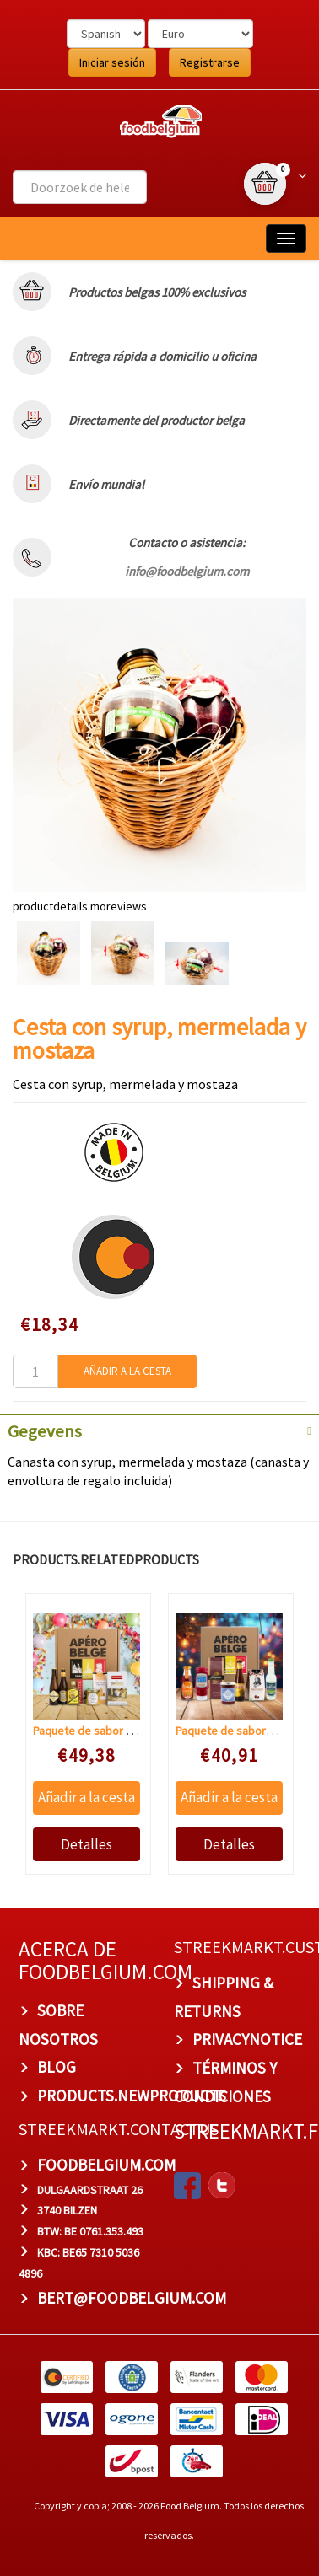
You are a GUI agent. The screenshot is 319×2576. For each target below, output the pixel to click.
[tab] (159, 1429)
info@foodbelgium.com (187, 571)
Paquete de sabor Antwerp (100, 1729)
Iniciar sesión (112, 62)
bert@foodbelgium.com (131, 2297)
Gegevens (45, 1431)
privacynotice (247, 2039)
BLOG (56, 2067)
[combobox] (80, 187)
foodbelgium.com (106, 2164)
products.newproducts (131, 2095)
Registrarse (210, 62)
